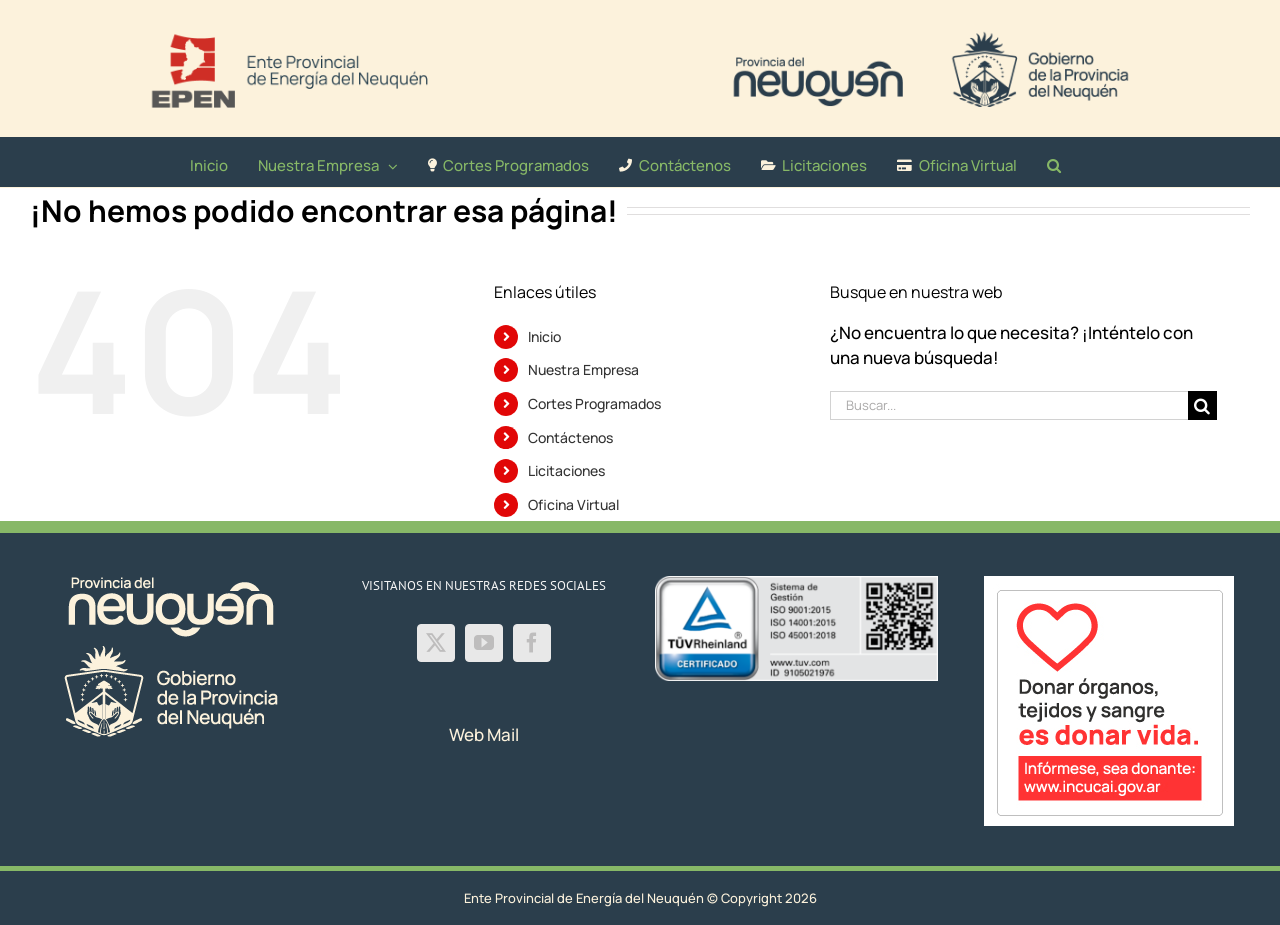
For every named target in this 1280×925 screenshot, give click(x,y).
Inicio (544, 336)
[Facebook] (532, 643)
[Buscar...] (1009, 405)
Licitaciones (566, 470)
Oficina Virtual (573, 504)
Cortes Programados (594, 403)
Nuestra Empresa (583, 369)
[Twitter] (436, 643)
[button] (1054, 162)
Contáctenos (570, 437)
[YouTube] (484, 643)
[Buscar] (1202, 405)
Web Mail (484, 734)
